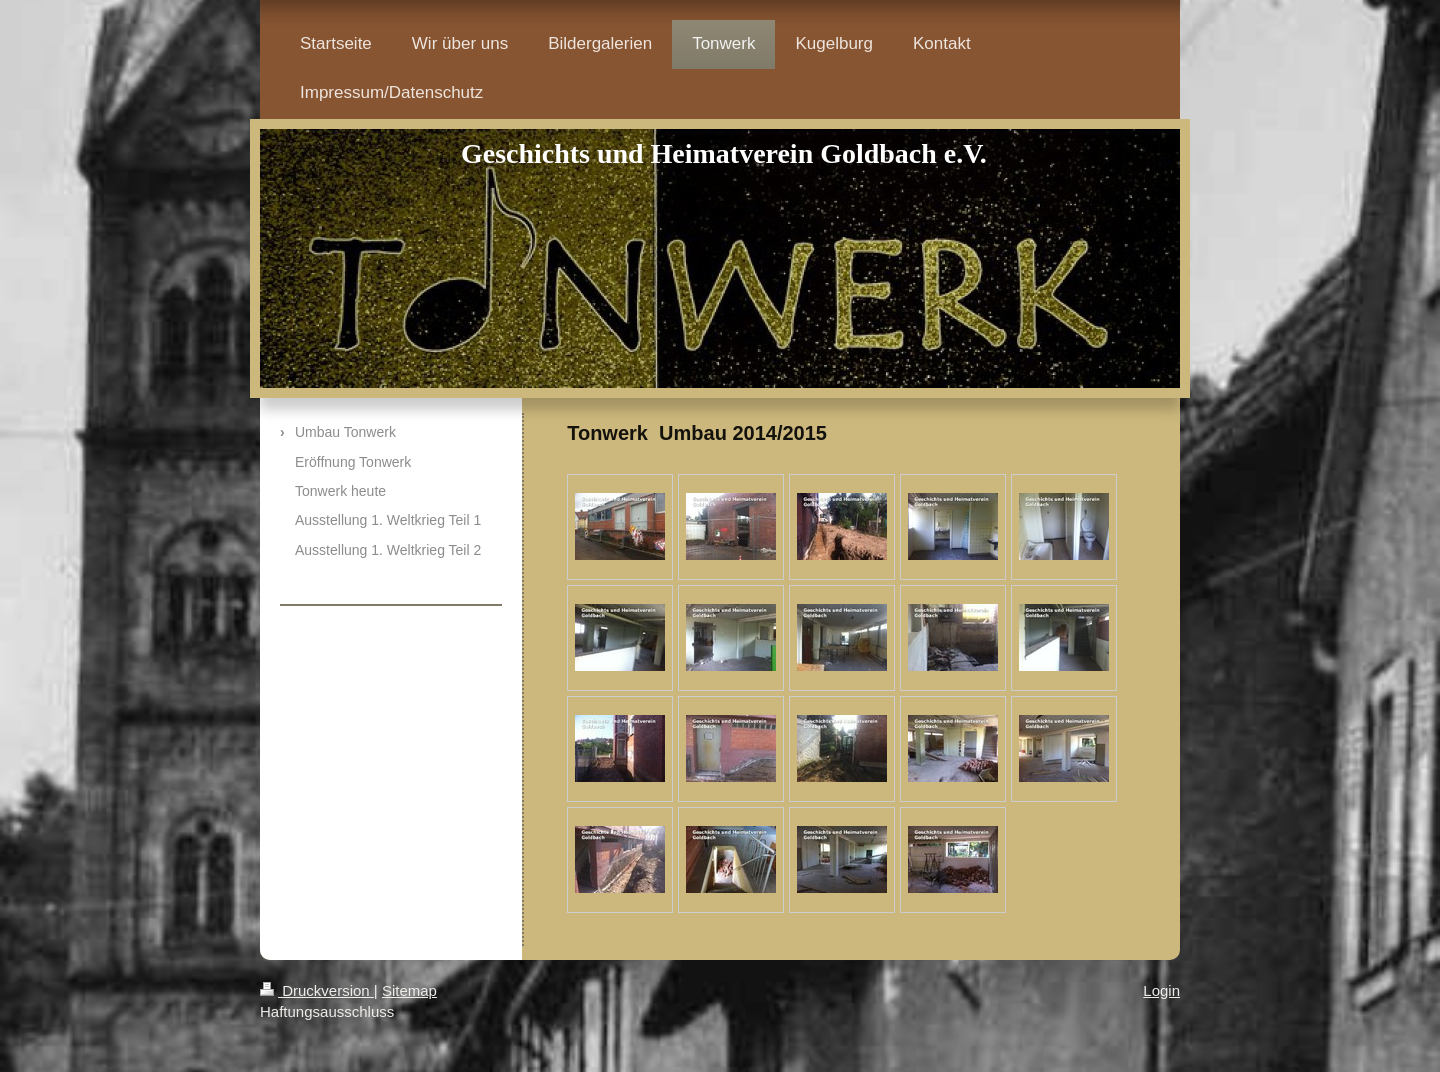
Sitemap (409, 990)
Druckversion (317, 990)
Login (1161, 990)
